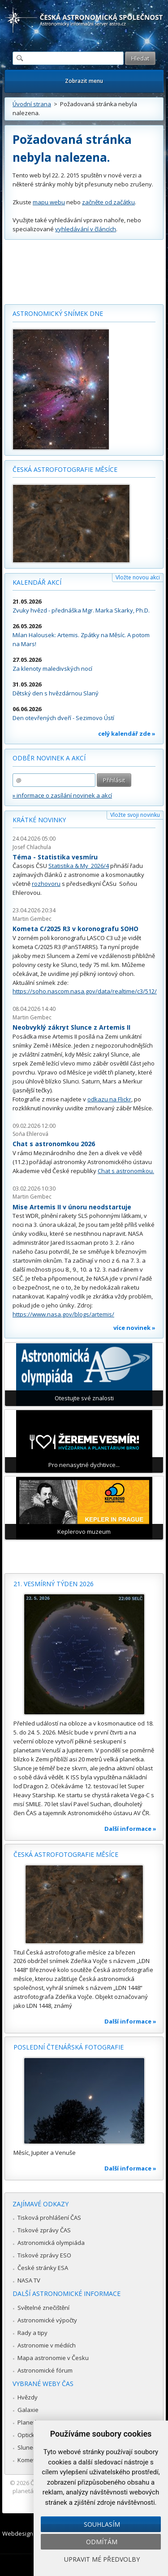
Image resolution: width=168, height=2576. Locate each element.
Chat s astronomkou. (126, 1171)
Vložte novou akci (138, 577)
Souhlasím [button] (102, 2524)
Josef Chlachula (32, 847)
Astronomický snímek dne (58, 313)
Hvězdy (27, 2397)
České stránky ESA (42, 2268)
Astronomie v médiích (46, 2345)
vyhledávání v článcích (85, 229)
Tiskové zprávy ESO (44, 2255)
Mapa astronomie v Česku (53, 2358)
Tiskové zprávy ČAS (44, 2230)
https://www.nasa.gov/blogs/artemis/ (63, 1314)
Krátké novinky (39, 820)
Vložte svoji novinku (135, 815)
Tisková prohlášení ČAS (49, 2218)
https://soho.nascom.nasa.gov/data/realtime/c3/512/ (85, 991)
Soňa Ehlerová (30, 1134)
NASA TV (28, 2280)
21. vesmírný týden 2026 (53, 1583)
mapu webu (49, 202)
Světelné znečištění (43, 2308)
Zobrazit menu (84, 81)
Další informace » (130, 1829)
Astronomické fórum (45, 2370)
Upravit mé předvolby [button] (102, 2559)
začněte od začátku (108, 202)
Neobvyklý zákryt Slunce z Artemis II (71, 1027)
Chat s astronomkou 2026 (54, 1143)
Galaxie (28, 2410)
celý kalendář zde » (126, 733)
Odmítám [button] (101, 2541)
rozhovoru (46, 884)
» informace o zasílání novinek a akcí (62, 795)
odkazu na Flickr (109, 1099)
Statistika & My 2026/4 (78, 866)
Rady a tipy (32, 2333)
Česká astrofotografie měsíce (65, 469)
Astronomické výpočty (47, 2320)
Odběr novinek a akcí (49, 758)
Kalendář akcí (37, 582)
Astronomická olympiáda (51, 2243)
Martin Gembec (32, 919)
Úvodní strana (32, 104)
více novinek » (134, 1328)
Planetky (29, 2422)
